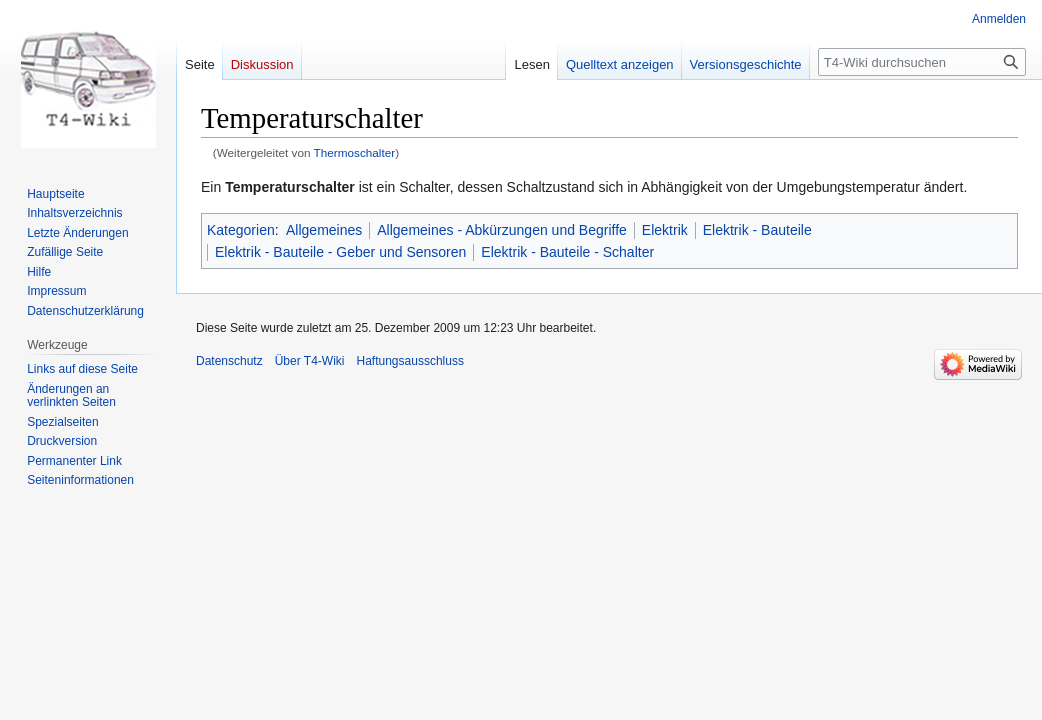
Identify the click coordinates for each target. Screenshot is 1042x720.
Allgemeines (324, 230)
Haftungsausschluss (410, 361)
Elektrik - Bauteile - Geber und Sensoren (340, 252)
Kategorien (241, 230)
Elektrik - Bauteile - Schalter (567, 252)
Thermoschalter (355, 152)
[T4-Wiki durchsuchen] (922, 62)
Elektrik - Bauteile (757, 230)
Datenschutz (229, 361)
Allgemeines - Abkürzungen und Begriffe (502, 230)
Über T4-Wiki (310, 361)
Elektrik (665, 230)
